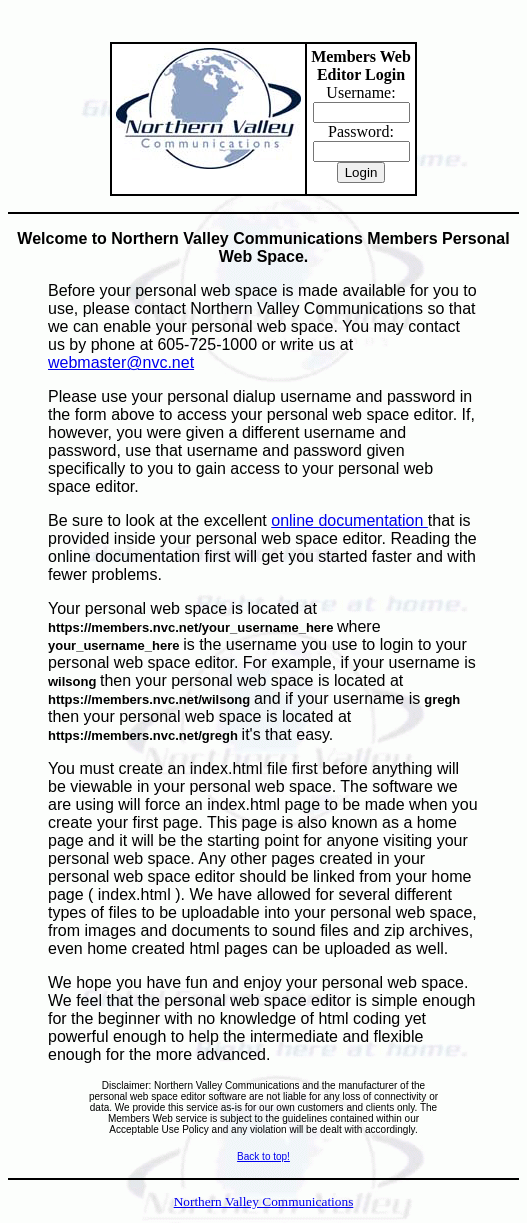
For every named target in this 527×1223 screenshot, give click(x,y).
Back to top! (263, 1156)
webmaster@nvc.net (121, 362)
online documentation (349, 520)
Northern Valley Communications (264, 1201)
